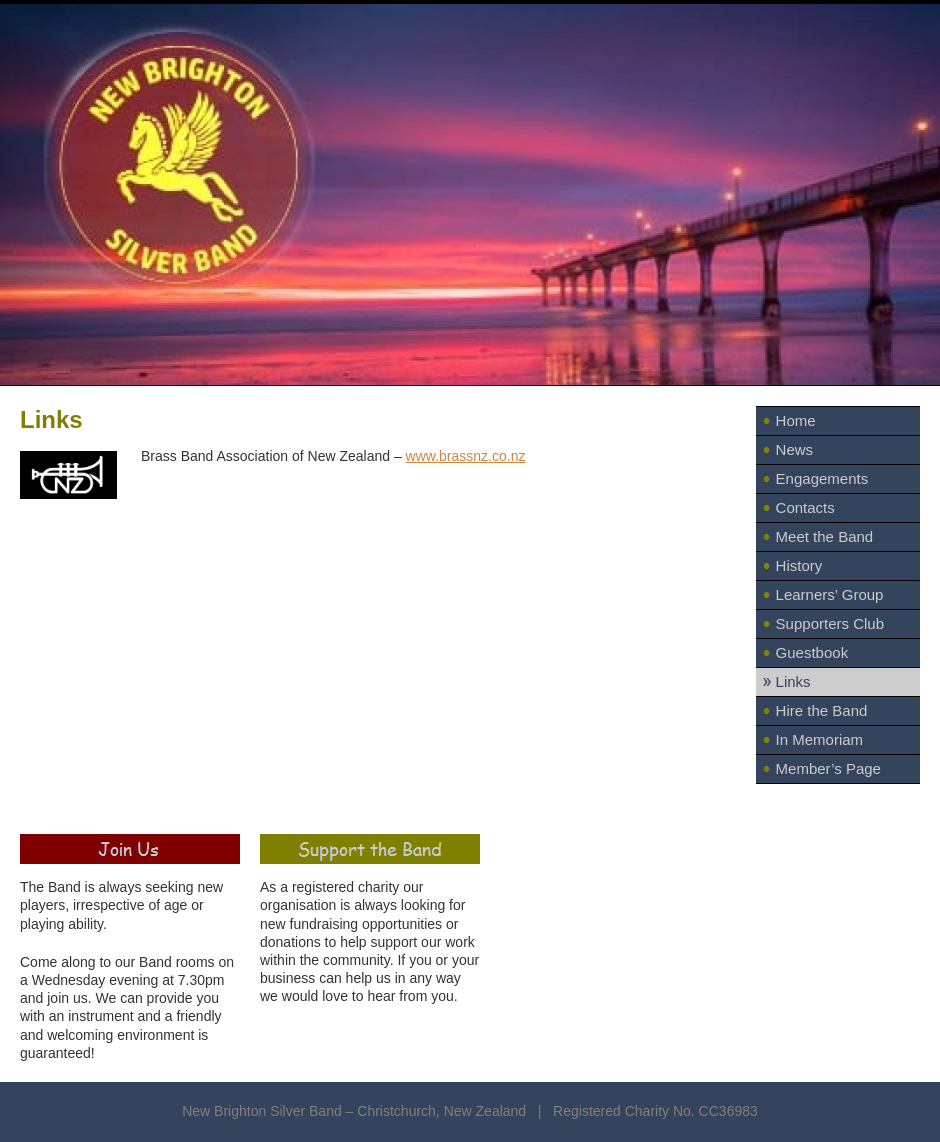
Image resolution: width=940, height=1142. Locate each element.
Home (796, 420)
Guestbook (812, 652)
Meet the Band (825, 536)
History (799, 565)
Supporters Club (830, 623)
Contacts (805, 507)
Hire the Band (822, 710)
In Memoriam (820, 739)
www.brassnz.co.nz (466, 456)
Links (793, 681)
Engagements (822, 478)
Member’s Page (828, 768)
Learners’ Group (830, 594)
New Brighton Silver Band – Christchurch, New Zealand (356, 1111)
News (795, 449)
